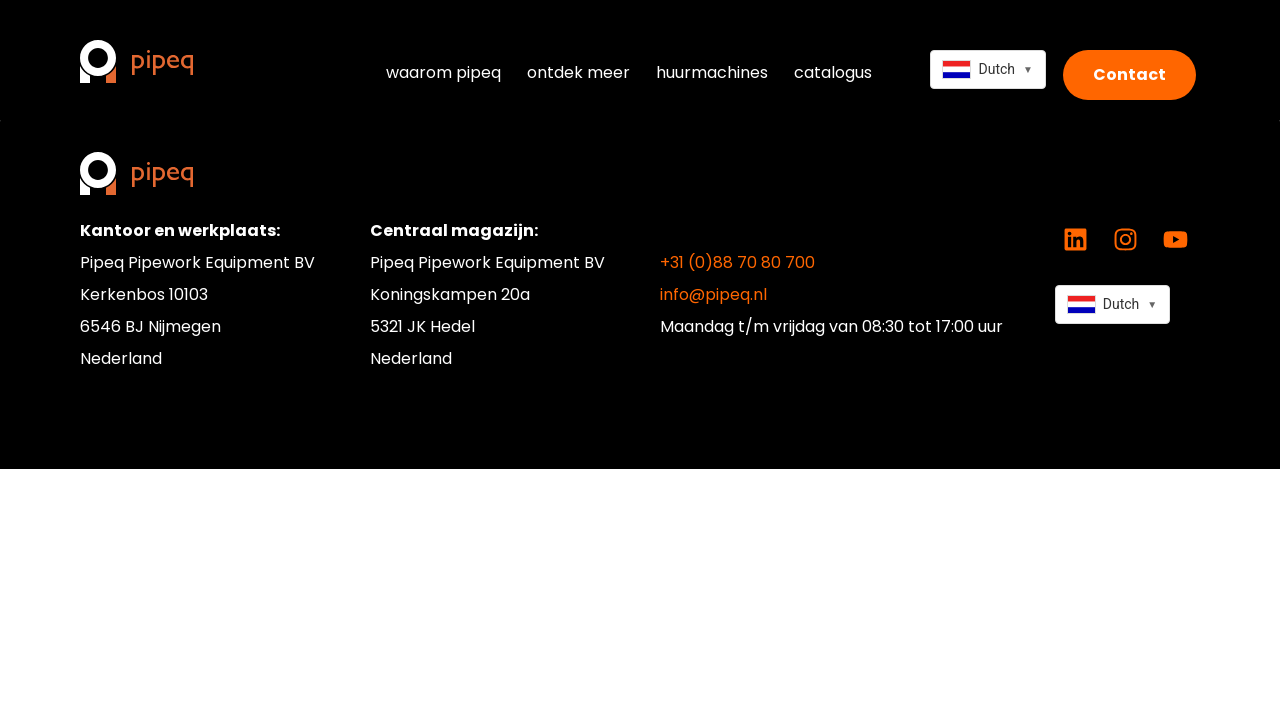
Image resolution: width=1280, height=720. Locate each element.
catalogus (833, 72)
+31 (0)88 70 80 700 (737, 262)
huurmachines (712, 72)
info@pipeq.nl (713, 294)
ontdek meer (578, 72)
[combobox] (987, 69)
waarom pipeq (443, 72)
